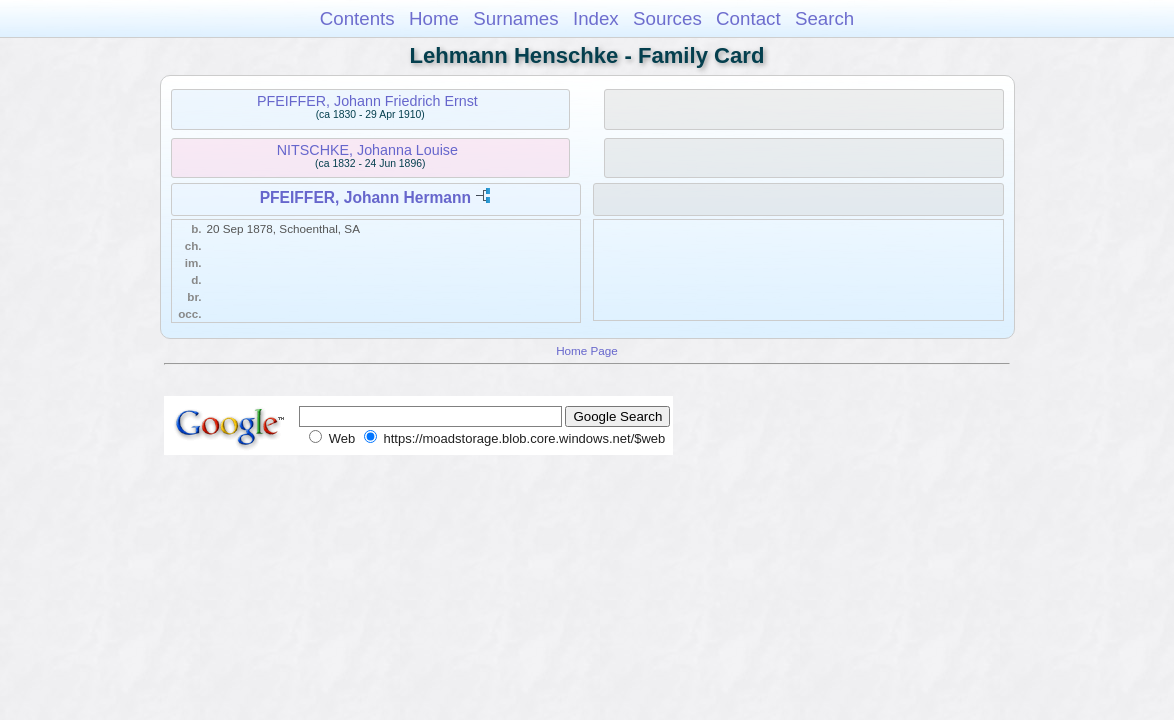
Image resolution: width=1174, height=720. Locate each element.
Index (596, 18)
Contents (357, 18)
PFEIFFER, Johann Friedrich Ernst (367, 101)
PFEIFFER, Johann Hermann (365, 197)
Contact (748, 18)
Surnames (515, 18)
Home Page (587, 350)
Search (824, 18)
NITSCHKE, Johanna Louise (367, 150)
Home (434, 18)
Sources (667, 18)
